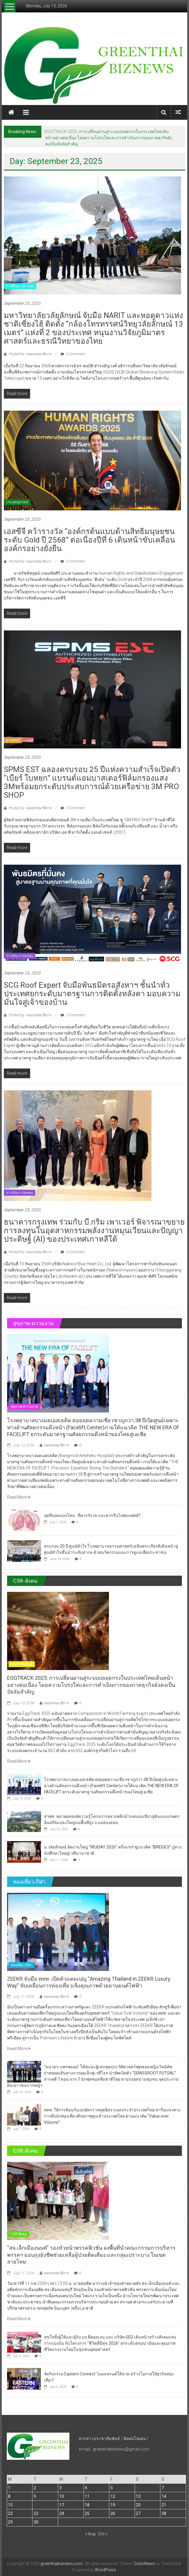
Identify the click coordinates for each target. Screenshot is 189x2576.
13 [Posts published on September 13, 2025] (138, 2496)
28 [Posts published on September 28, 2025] (164, 2513)
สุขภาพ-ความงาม (24, 1407)
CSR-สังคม (19, 2234)
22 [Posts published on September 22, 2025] (10, 2513)
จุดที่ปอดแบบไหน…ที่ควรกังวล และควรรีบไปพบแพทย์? (92, 1515)
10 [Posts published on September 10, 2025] (61, 2496)
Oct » (102, 2533)
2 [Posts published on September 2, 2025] (35, 2487)
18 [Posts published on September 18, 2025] (87, 2505)
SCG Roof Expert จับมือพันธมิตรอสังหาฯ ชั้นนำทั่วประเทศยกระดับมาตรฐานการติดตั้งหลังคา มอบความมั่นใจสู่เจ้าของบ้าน (92, 994)
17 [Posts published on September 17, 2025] (61, 2505)
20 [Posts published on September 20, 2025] (138, 2505)
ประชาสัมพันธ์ (21, 1664)
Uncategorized (17, 502)
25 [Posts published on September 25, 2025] (87, 2513)
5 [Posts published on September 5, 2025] (111, 2487)
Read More (18, 1497)
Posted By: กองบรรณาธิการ (30, 354)
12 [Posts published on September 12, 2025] (112, 2496)
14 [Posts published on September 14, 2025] (164, 2496)
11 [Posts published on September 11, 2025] (87, 2496)
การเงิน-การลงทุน (19, 956)
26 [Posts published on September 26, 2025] (112, 2513)
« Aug (90, 2533)
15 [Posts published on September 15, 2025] (10, 2505)
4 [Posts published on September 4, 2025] (86, 2487)
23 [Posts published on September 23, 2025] (36, 2513)
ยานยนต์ (12, 740)
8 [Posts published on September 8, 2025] (9, 2496)
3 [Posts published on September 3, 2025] (60, 2487)
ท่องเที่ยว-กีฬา (21, 1965)
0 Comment (73, 354)
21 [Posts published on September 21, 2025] (164, 2505)
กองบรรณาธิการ (56, 1445)
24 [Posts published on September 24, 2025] (61, 2513)
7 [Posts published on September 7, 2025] (163, 2487)
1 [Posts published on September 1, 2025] (9, 2487)
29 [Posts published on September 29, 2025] (10, 2522)
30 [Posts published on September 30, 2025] (36, 2522)
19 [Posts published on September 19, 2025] (112, 2505)
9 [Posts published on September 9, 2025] (35, 2496)
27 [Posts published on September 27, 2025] (138, 2513)
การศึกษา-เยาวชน (20, 286)
